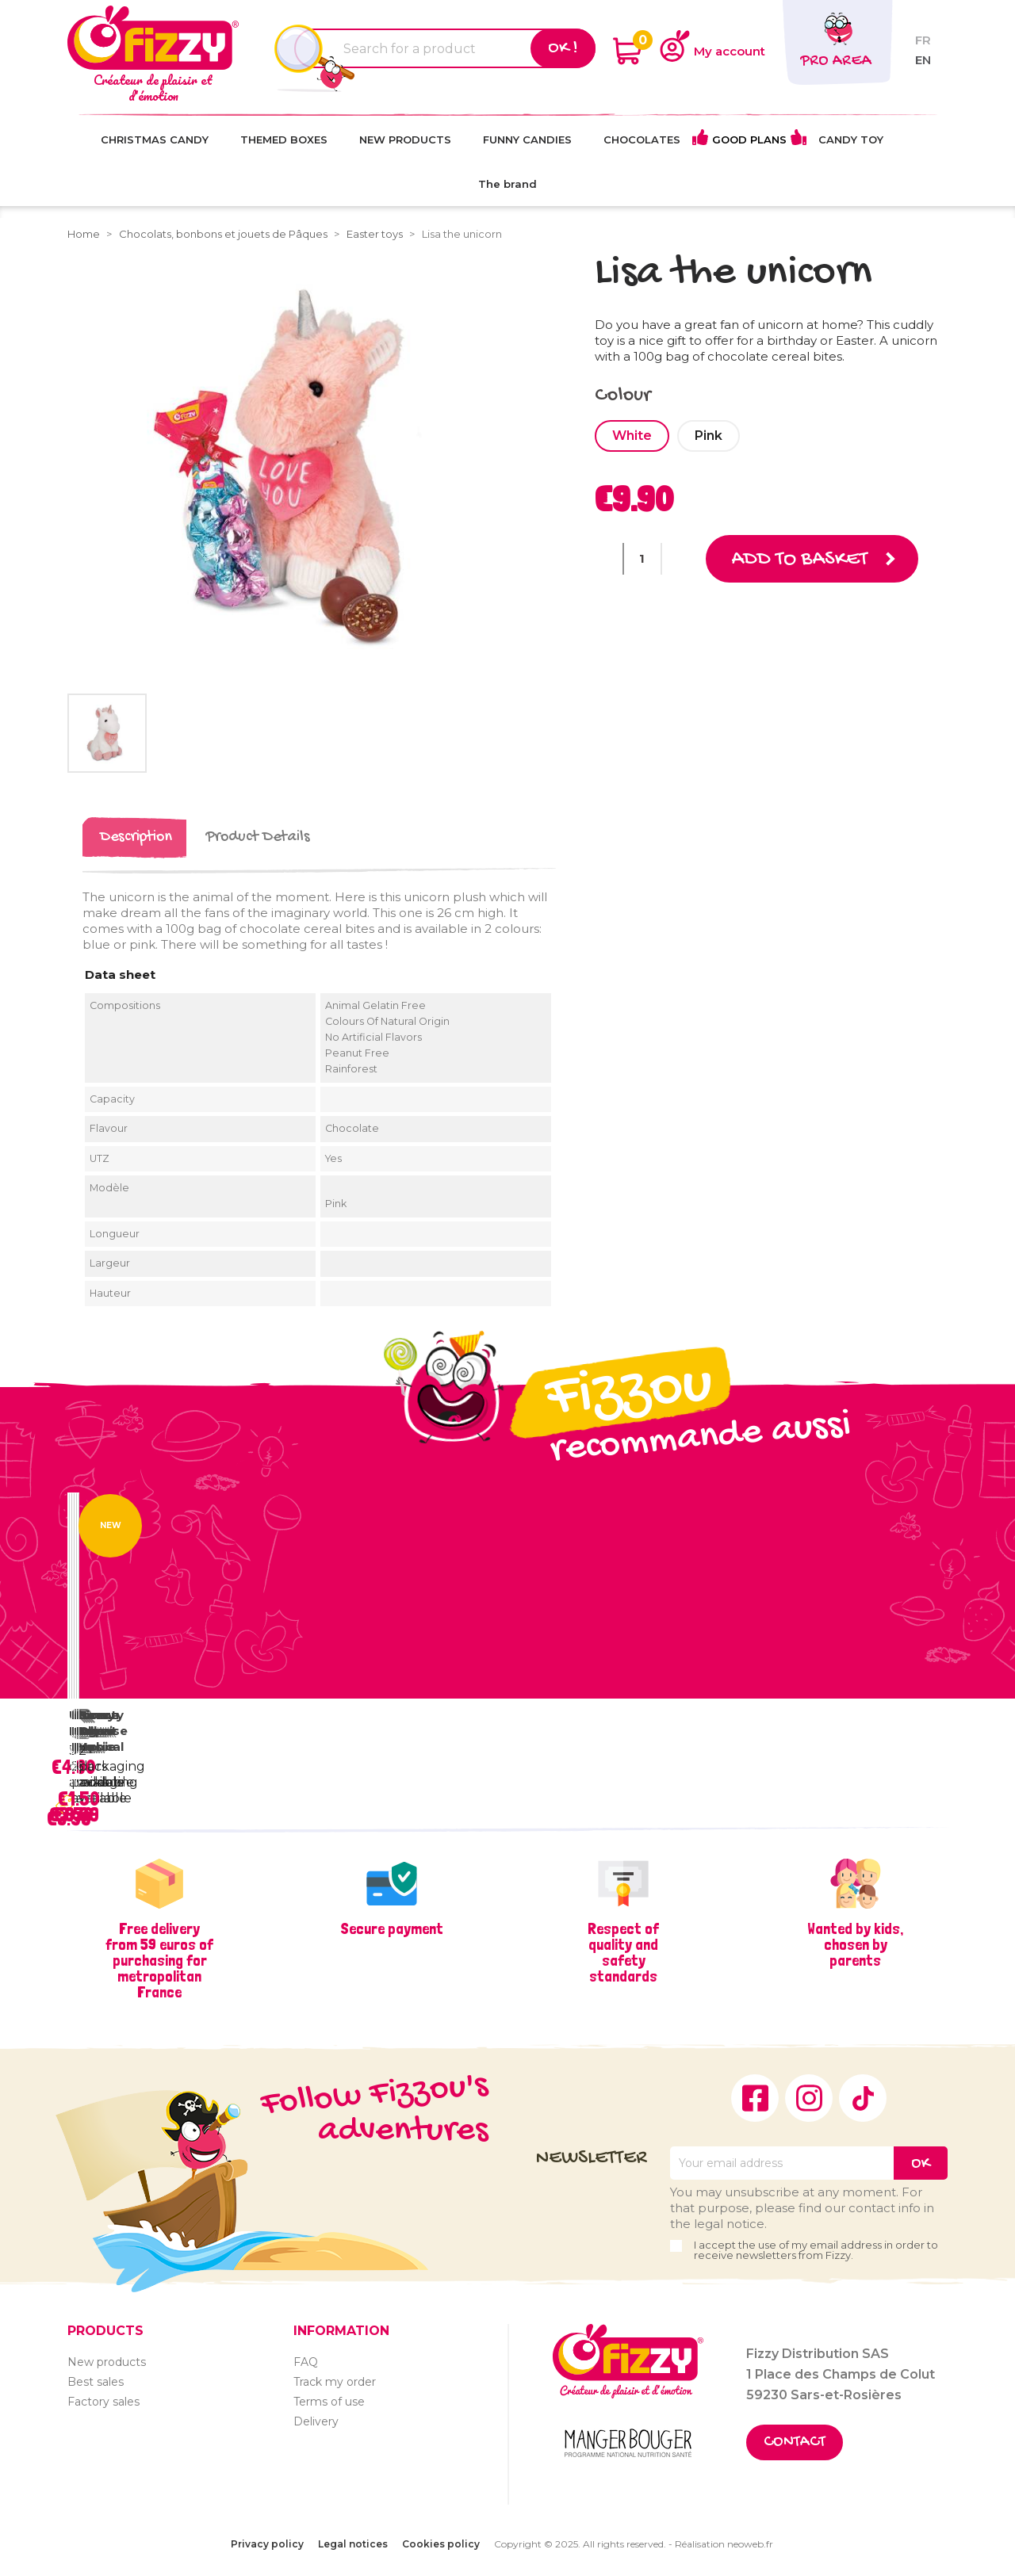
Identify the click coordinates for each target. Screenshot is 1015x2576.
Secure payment (391, 1928)
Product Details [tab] (257, 837)
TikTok (863, 2098)
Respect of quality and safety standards (623, 1952)
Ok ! (563, 48)
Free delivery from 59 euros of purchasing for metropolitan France (159, 1960)
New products (106, 2362)
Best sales (95, 2382)
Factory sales (103, 2401)
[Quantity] (642, 559)
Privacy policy (267, 2544)
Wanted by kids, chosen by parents (855, 1944)
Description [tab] (136, 837)
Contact (794, 2442)
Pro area (835, 61)
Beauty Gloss (101, 1722)
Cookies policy (441, 2544)
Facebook (755, 2098)
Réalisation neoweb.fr (724, 2544)
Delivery (316, 2421)
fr (923, 40)
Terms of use (329, 2401)
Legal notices (353, 2544)
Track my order (334, 2382)
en (923, 59)
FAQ (305, 2362)
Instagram (809, 2098)
